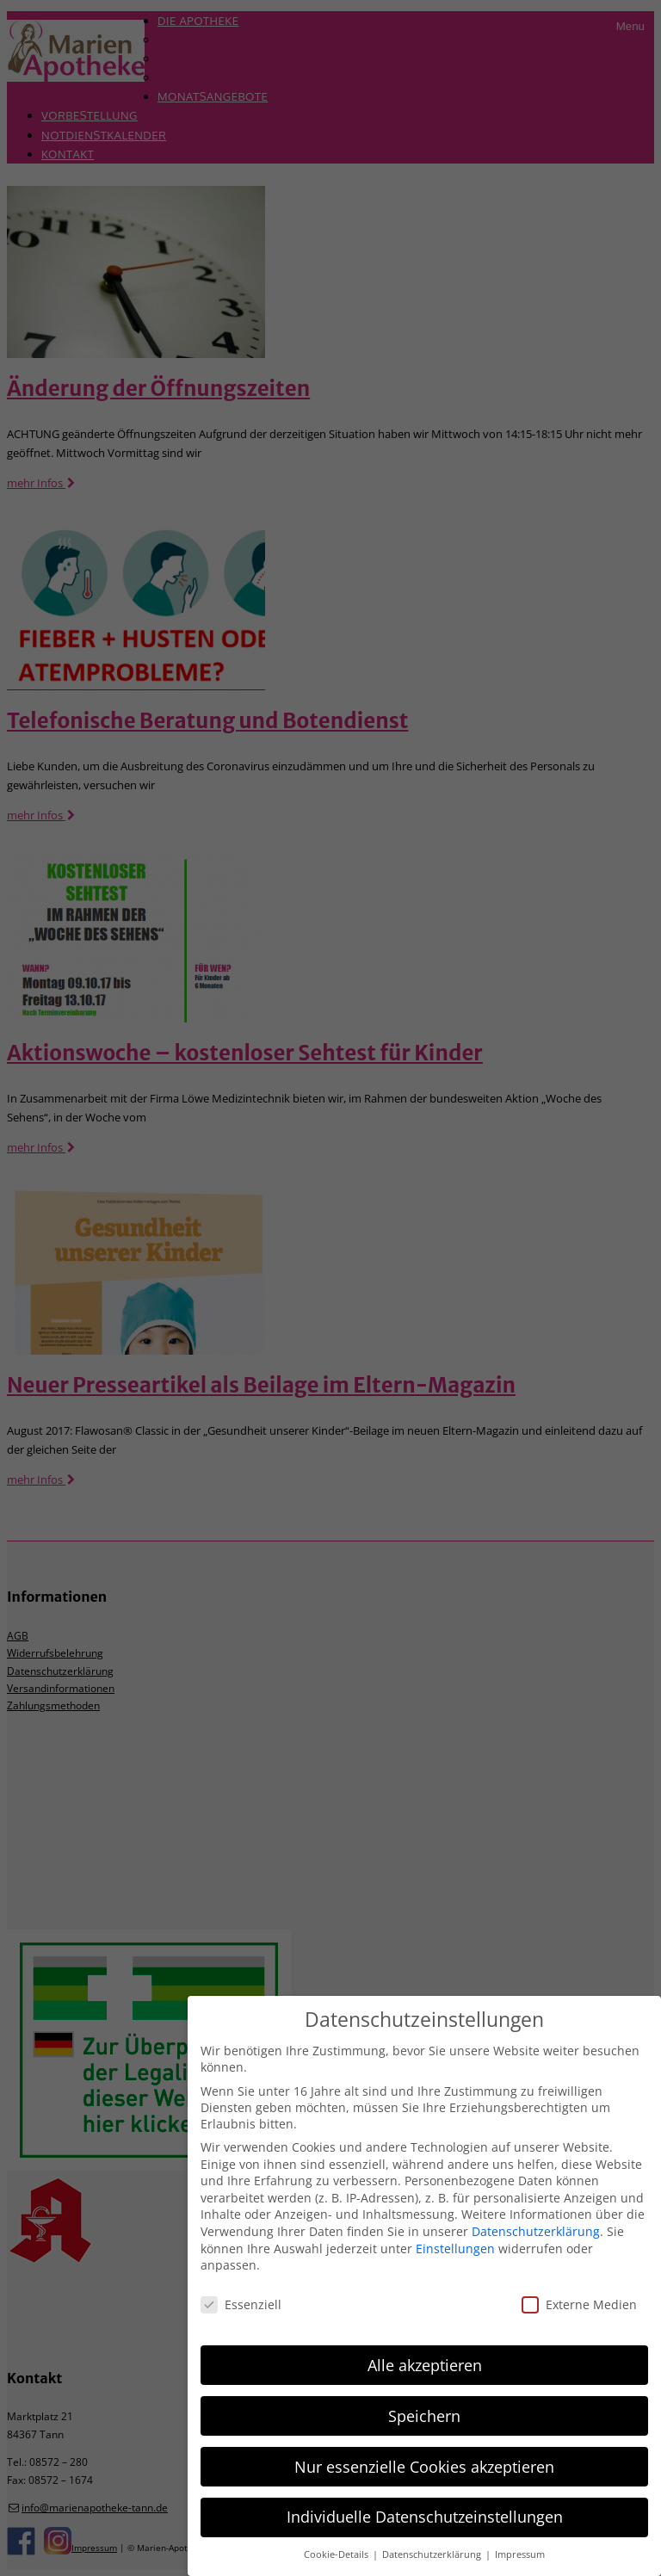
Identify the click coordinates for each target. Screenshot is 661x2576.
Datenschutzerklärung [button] (433, 2554)
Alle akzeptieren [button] (425, 2365)
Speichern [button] (424, 2416)
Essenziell (241, 2304)
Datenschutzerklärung (536, 2231)
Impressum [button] (520, 2554)
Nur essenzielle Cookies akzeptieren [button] (424, 2466)
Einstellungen (455, 2248)
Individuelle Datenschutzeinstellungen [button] (425, 2516)
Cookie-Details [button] (337, 2554)
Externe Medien (579, 2304)
